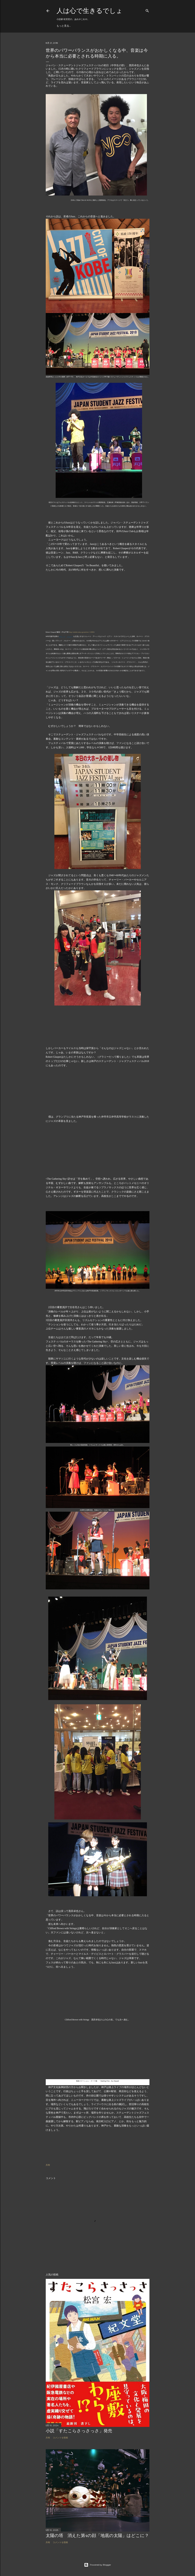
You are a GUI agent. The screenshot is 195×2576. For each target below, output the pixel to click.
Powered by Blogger (97, 2565)
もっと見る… (64, 25)
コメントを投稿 (60, 2437)
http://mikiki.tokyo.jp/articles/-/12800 (81, 632)
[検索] (147, 9)
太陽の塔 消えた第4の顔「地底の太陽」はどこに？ (97, 2535)
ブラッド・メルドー (66, 637)
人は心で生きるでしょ (90, 10)
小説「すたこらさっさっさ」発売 (79, 2431)
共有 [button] (48, 2165)
